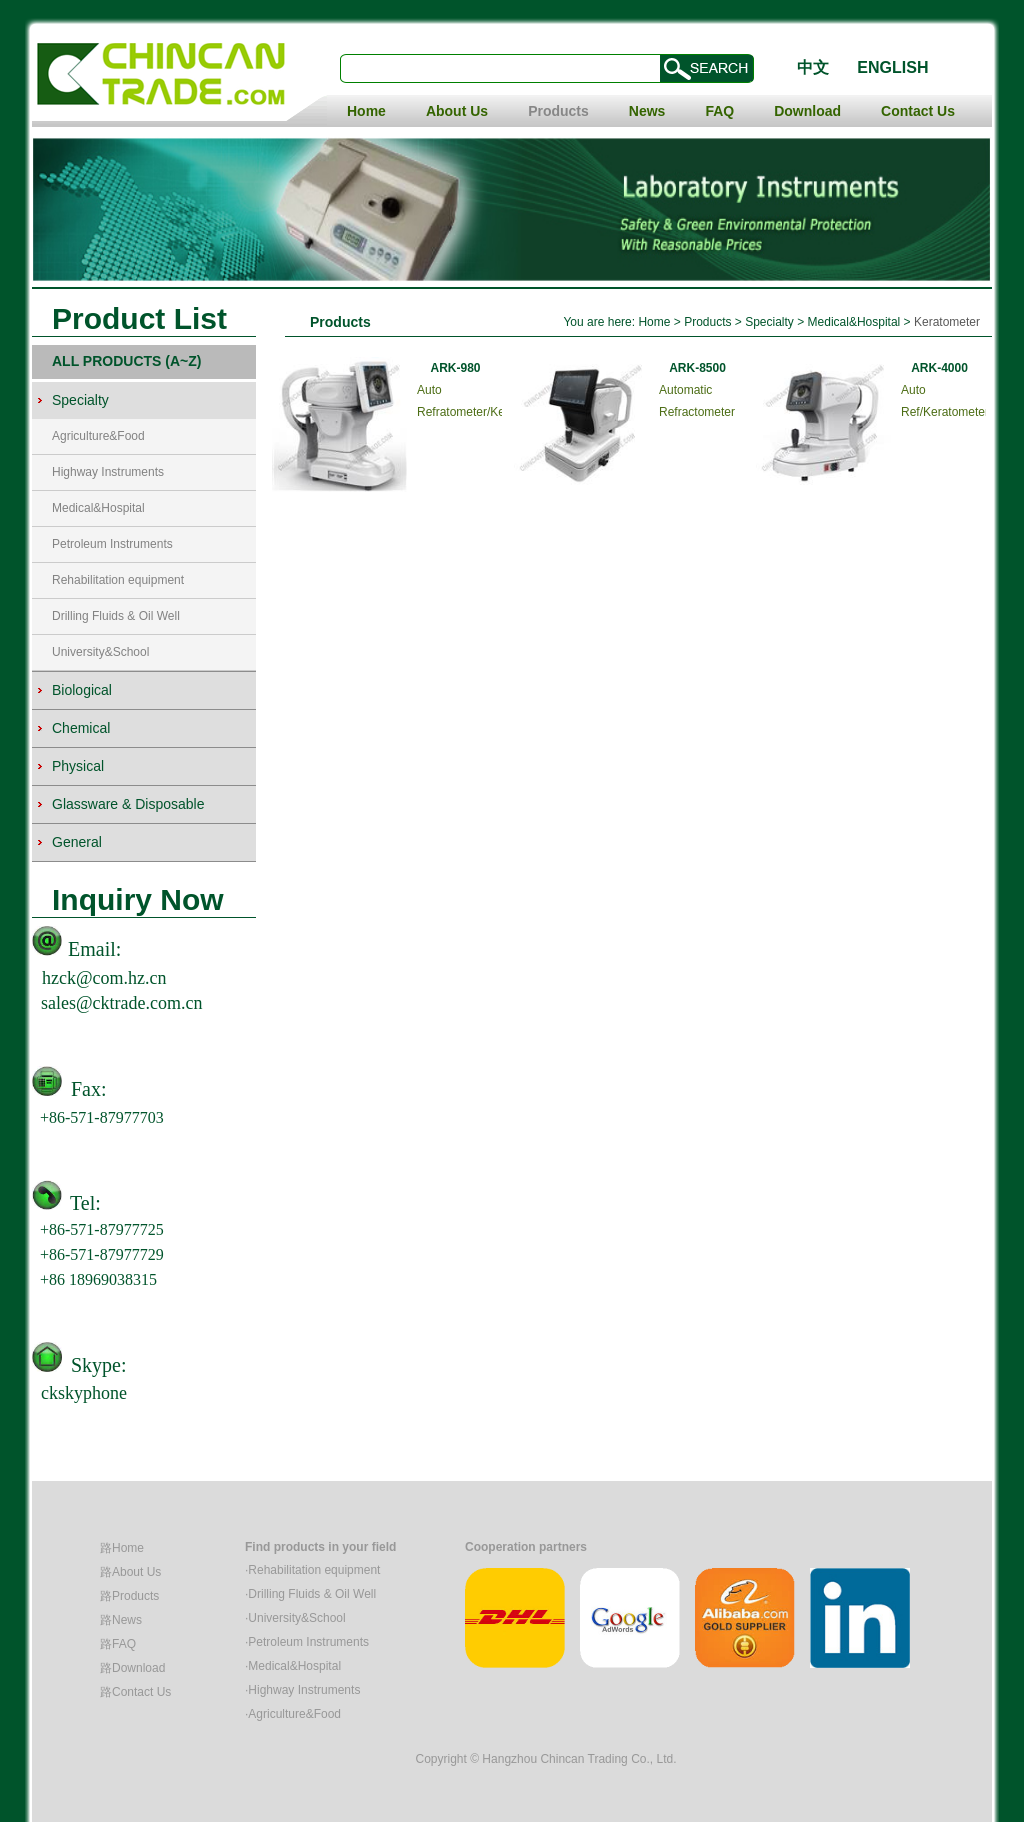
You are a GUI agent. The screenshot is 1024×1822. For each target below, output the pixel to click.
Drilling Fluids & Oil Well (116, 616)
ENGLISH (892, 67)
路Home (122, 1548)
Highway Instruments (108, 472)
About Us (457, 111)
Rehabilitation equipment (118, 580)
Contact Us (918, 111)
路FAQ (118, 1644)
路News (121, 1620)
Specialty (769, 322)
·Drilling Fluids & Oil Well (310, 1594)
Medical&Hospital (98, 508)
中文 (813, 67)
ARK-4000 (939, 368)
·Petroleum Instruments (307, 1642)
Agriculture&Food (98, 436)
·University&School (295, 1618)
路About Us (130, 1572)
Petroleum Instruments (112, 544)
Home (366, 111)
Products (558, 111)
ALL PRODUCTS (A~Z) (126, 361)
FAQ (719, 111)
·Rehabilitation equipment (312, 1570)
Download (807, 111)
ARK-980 (455, 368)
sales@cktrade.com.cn (122, 1003)
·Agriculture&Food (293, 1714)
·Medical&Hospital (293, 1666)
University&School (100, 652)
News (647, 111)
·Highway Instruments (302, 1690)
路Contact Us (135, 1692)
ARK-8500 (697, 368)
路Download (132, 1668)
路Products (129, 1596)
